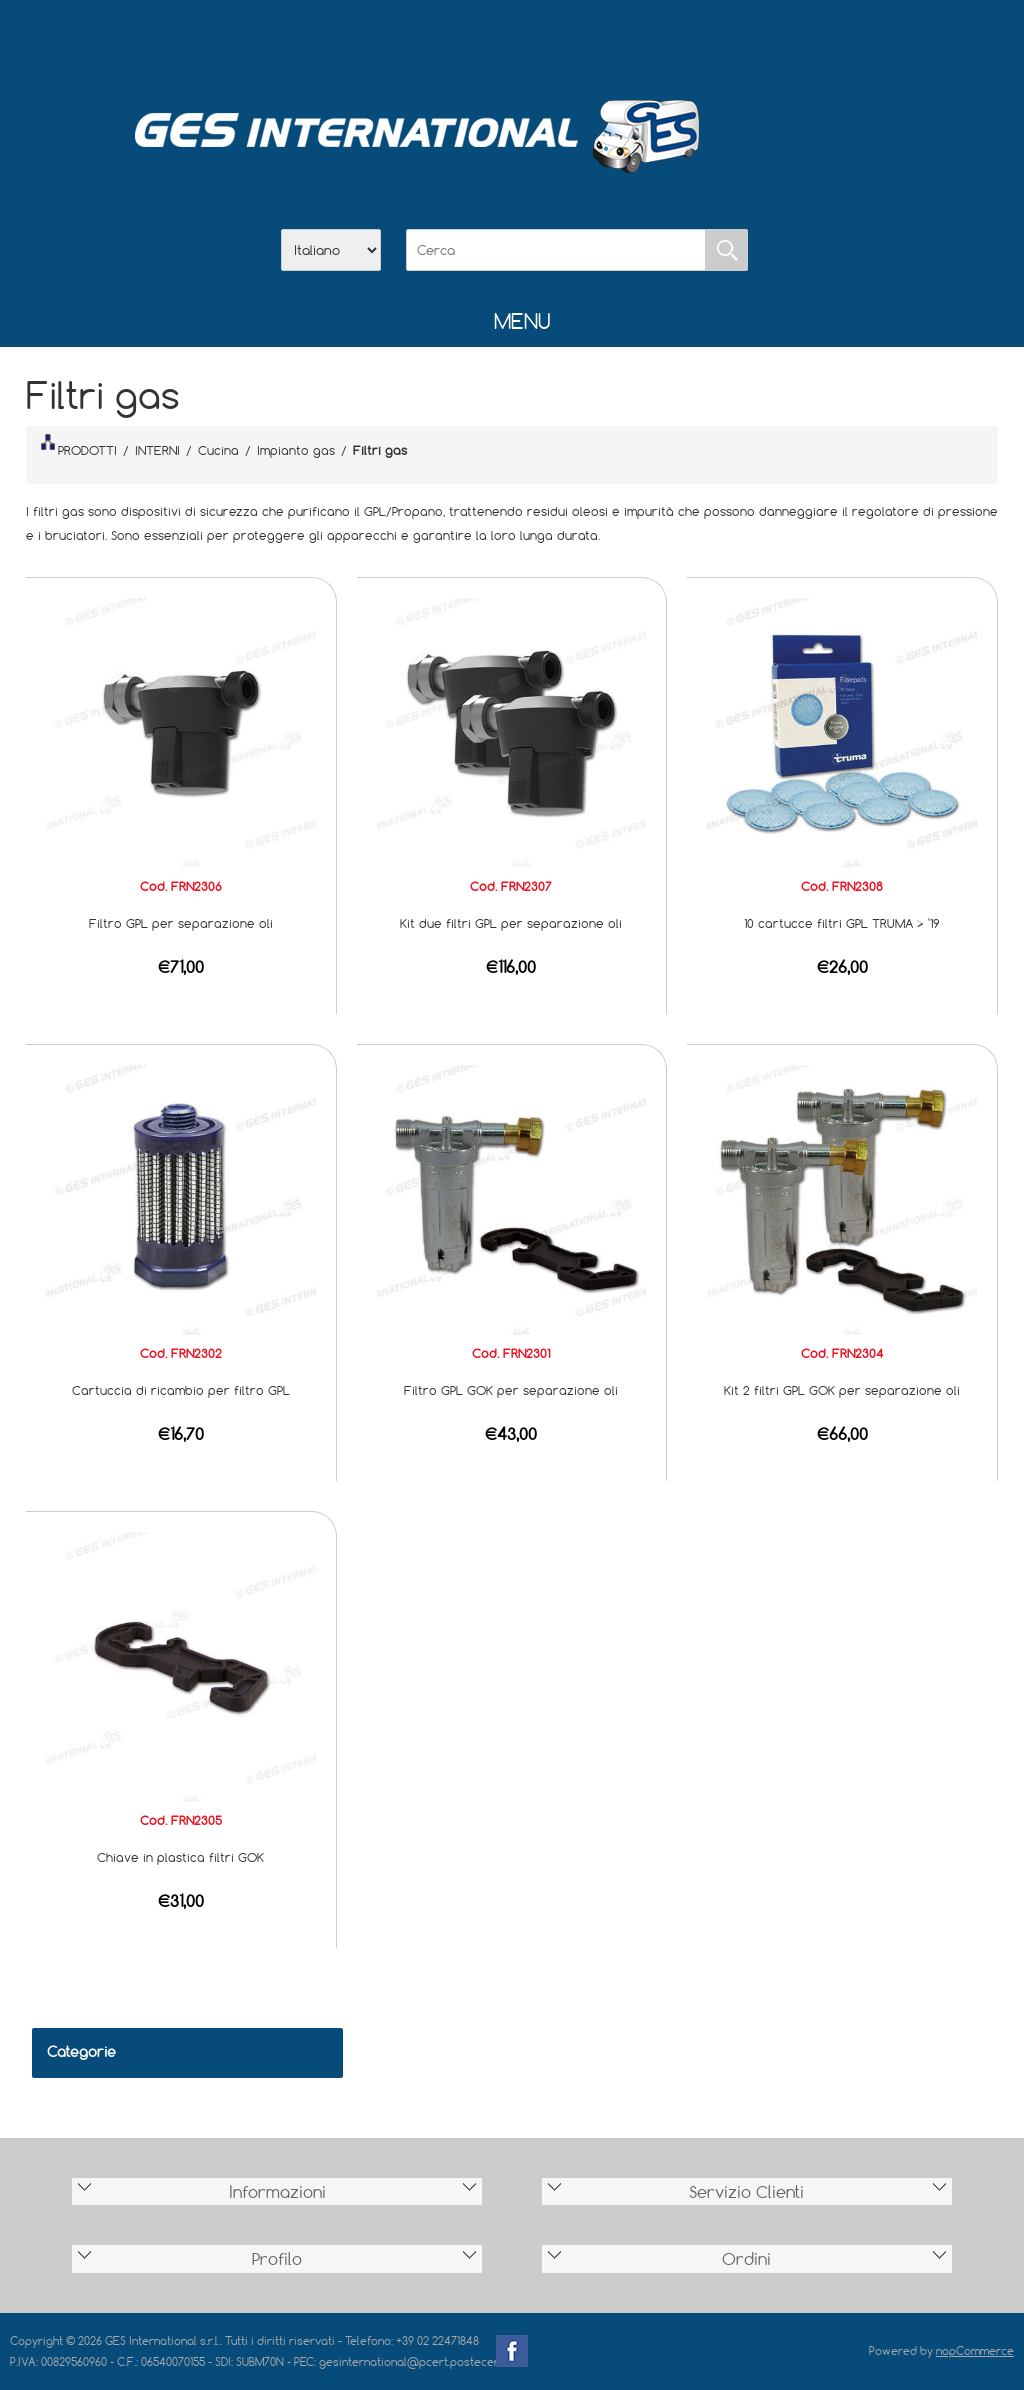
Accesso (616, 41)
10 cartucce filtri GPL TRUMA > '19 (842, 923)
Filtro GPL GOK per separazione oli (511, 1390)
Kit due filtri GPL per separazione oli (511, 923)
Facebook (512, 2351)
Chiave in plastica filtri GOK (180, 1857)
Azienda (460, 41)
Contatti (564, 41)
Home (408, 41)
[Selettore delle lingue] (331, 250)
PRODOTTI (79, 446)
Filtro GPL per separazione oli (181, 923)
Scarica (512, 41)
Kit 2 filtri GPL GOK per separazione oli (842, 1390)
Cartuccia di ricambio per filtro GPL (181, 1390)
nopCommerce (975, 2350)
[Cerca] (556, 250)
